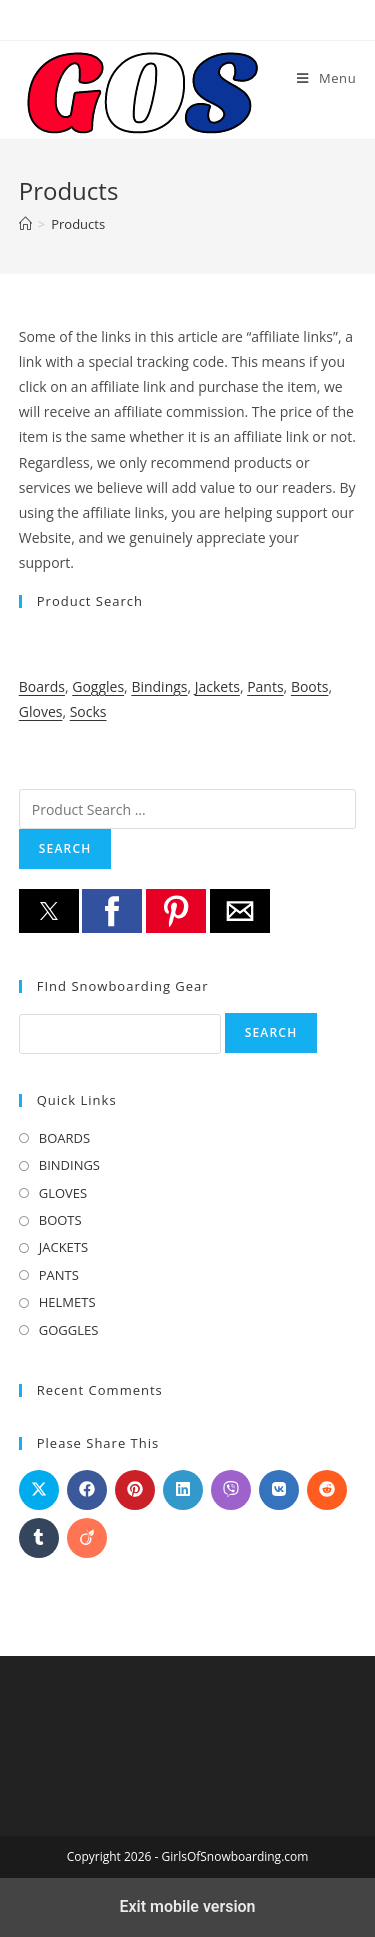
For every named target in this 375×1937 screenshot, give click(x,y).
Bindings (159, 686)
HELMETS (67, 1302)
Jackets (217, 686)
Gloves (41, 711)
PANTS (59, 1275)
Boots (310, 686)
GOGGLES (69, 1330)
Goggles (98, 686)
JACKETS (63, 1247)
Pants (265, 686)
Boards (42, 686)
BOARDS (64, 1138)
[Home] (25, 224)
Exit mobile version (187, 1906)
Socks (88, 711)
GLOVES (63, 1193)
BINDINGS (69, 1165)
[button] (49, 911)
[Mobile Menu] (326, 78)
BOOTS (60, 1220)
